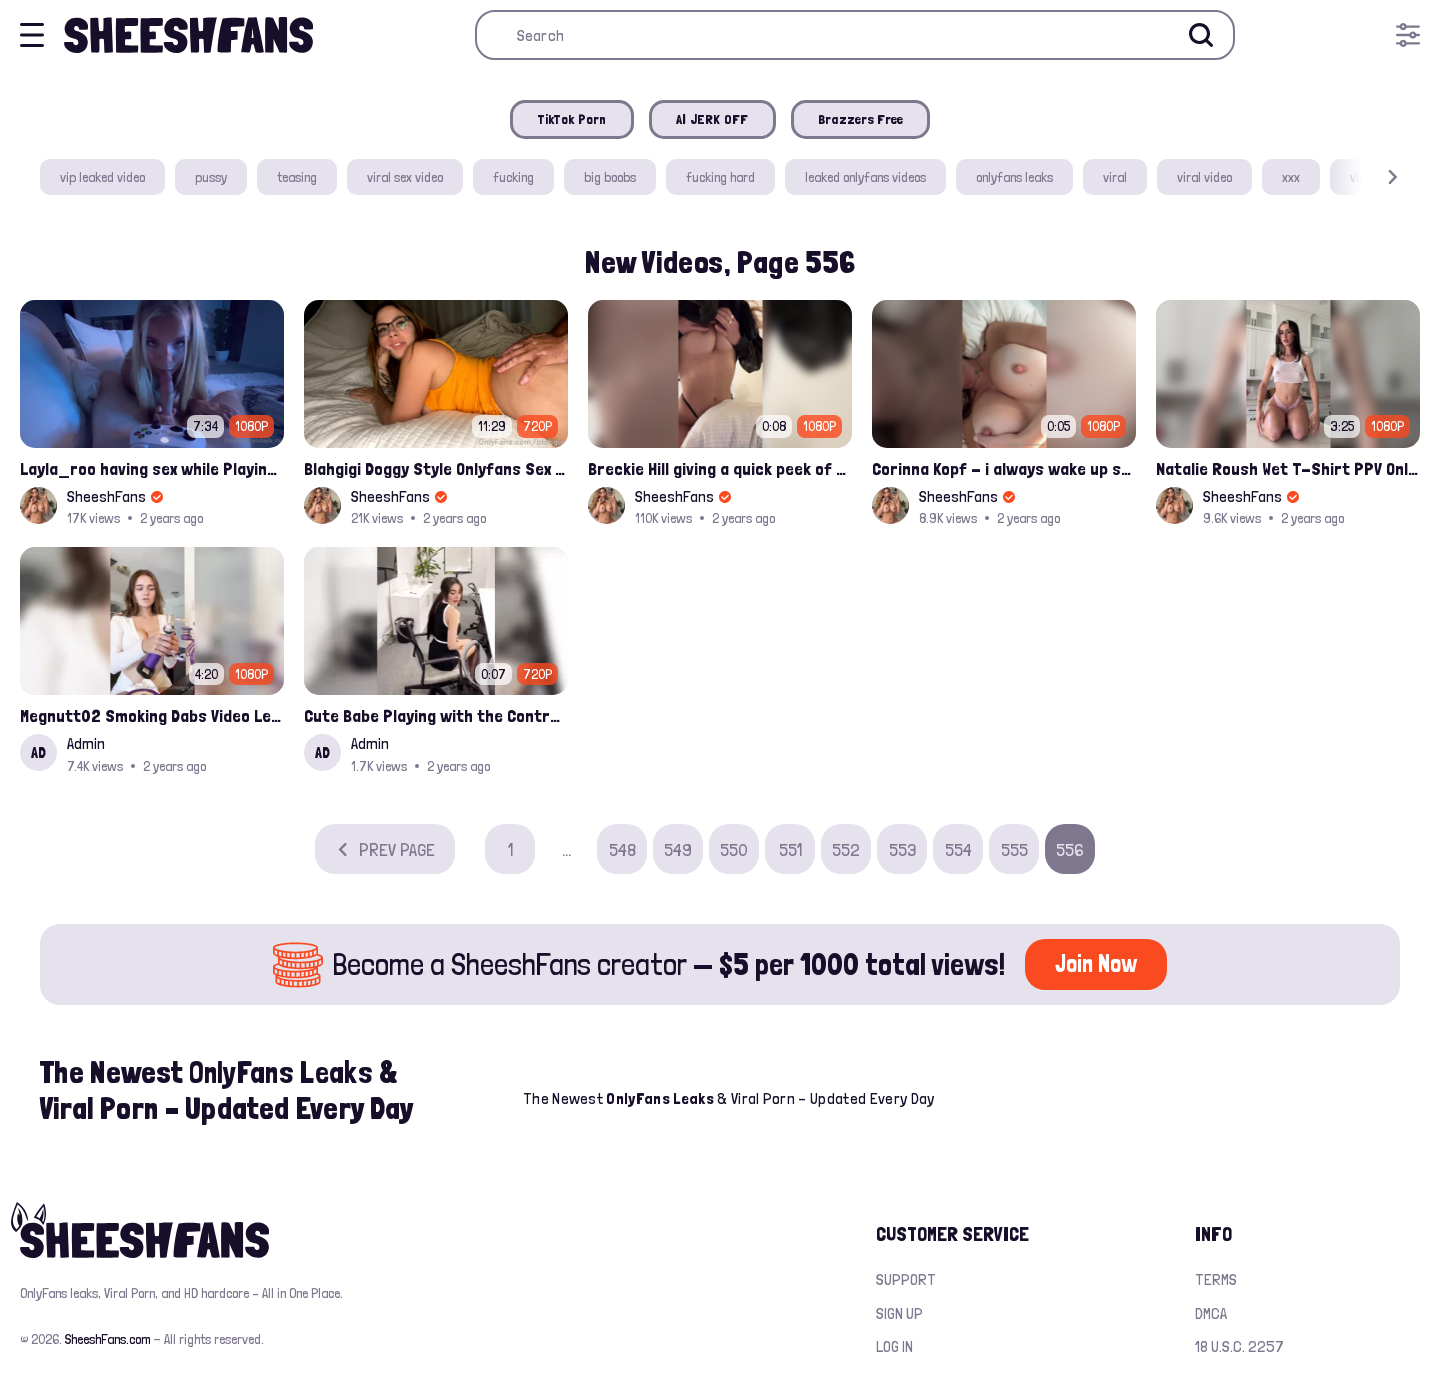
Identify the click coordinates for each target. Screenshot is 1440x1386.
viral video (1204, 177)
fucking (513, 177)
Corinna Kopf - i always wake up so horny (1004, 468)
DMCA (1211, 1313)
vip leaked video (102, 177)
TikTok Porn (572, 119)
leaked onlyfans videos (865, 177)
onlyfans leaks (1014, 177)
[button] (1364, 177)
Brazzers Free (861, 119)
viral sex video (405, 177)
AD (38, 752)
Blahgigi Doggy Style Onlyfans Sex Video (436, 468)
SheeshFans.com (107, 1339)
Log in (894, 1346)
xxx (1291, 177)
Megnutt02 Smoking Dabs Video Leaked (152, 715)
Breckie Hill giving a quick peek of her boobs (720, 468)
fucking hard (720, 177)
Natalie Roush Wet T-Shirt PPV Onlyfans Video (1288, 468)
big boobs (610, 177)
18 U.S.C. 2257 (1239, 1346)
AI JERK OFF (712, 119)
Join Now (1096, 963)
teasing (297, 177)
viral (1115, 177)
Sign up (899, 1313)
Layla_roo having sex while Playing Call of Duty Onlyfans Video (152, 468)
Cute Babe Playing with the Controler (436, 715)
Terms (1216, 1279)
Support (906, 1279)
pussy (211, 177)
